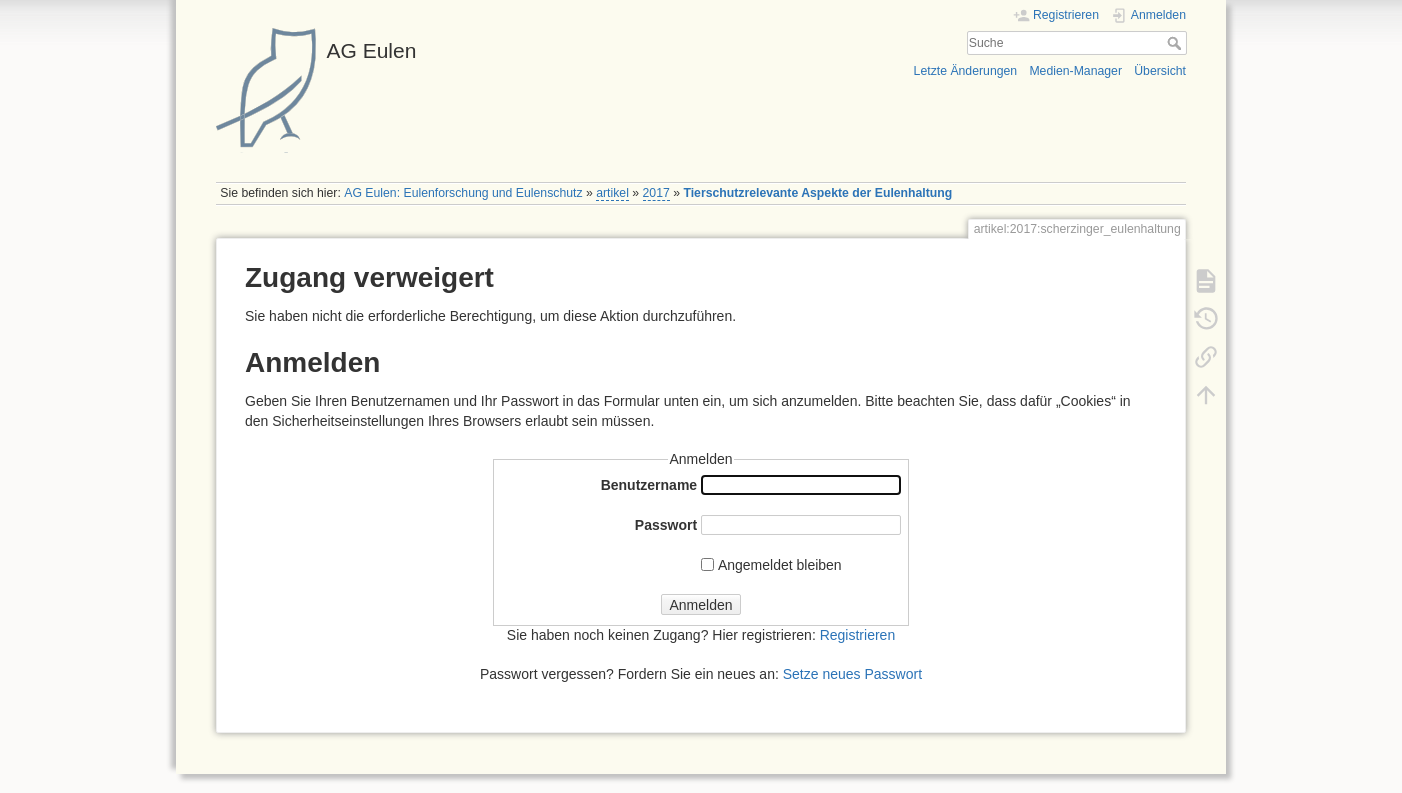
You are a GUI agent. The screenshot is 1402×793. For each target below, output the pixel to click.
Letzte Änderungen (966, 71)
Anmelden (700, 605)
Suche (1176, 43)
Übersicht (1160, 71)
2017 (656, 193)
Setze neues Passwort (852, 674)
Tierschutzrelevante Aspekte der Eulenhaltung (817, 193)
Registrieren (857, 635)
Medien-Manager (1075, 71)
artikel (612, 193)
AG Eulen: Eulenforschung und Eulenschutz (463, 193)
